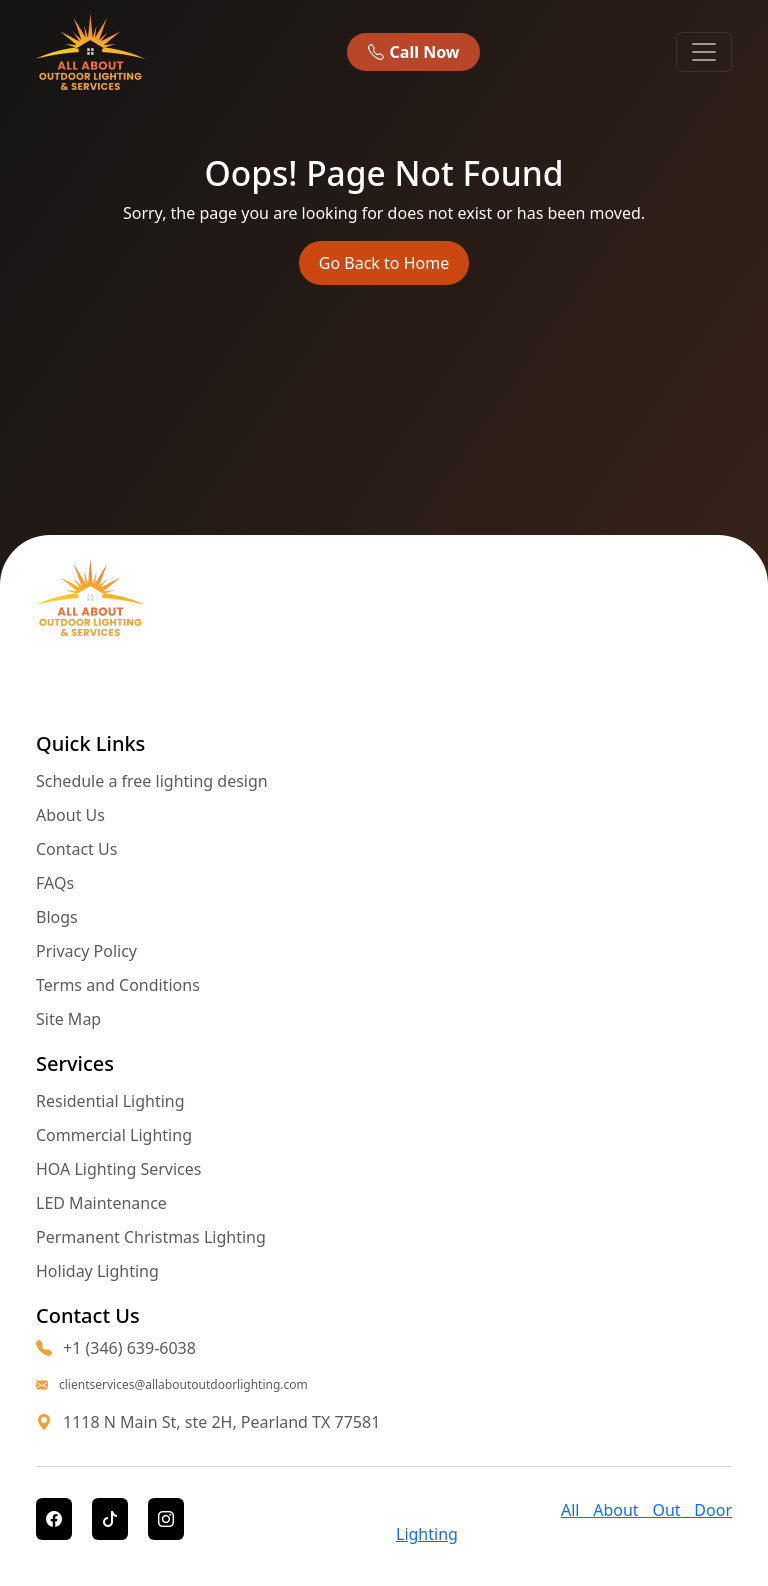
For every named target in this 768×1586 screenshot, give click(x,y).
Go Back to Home (384, 263)
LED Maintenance (101, 1203)
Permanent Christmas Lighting (151, 1237)
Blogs (57, 917)
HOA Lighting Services (119, 1169)
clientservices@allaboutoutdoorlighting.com (172, 1385)
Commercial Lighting (114, 1135)
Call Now (413, 52)
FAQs (55, 883)
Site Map (68, 1019)
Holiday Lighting (97, 1271)
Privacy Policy (86, 951)
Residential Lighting (110, 1101)
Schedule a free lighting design (152, 781)
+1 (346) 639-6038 (116, 1348)
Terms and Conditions (118, 985)
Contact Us (76, 849)
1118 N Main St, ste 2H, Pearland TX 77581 (221, 1422)
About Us (70, 815)
